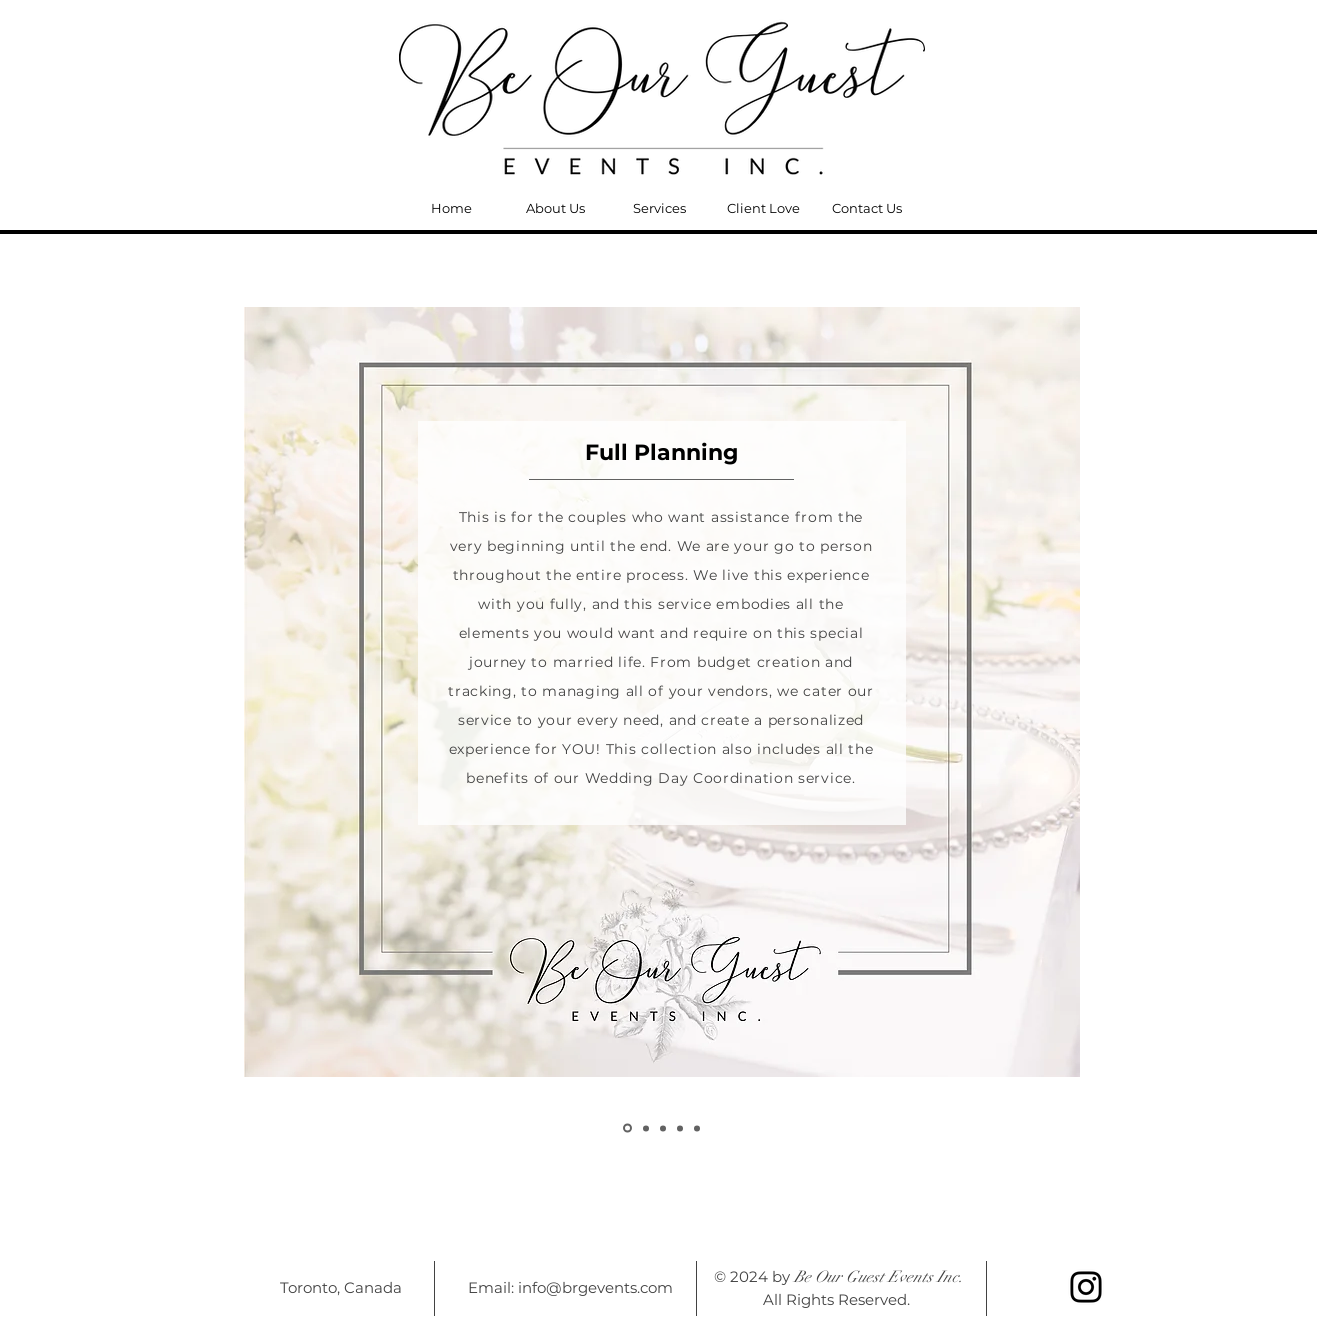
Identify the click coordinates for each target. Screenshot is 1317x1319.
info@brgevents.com (595, 1287)
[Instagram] (1086, 1287)
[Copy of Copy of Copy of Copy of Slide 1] (663, 1128)
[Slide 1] (697, 1128)
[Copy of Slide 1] (627, 1128)
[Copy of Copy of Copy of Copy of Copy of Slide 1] (680, 1128)
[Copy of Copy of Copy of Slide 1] (646, 1128)
